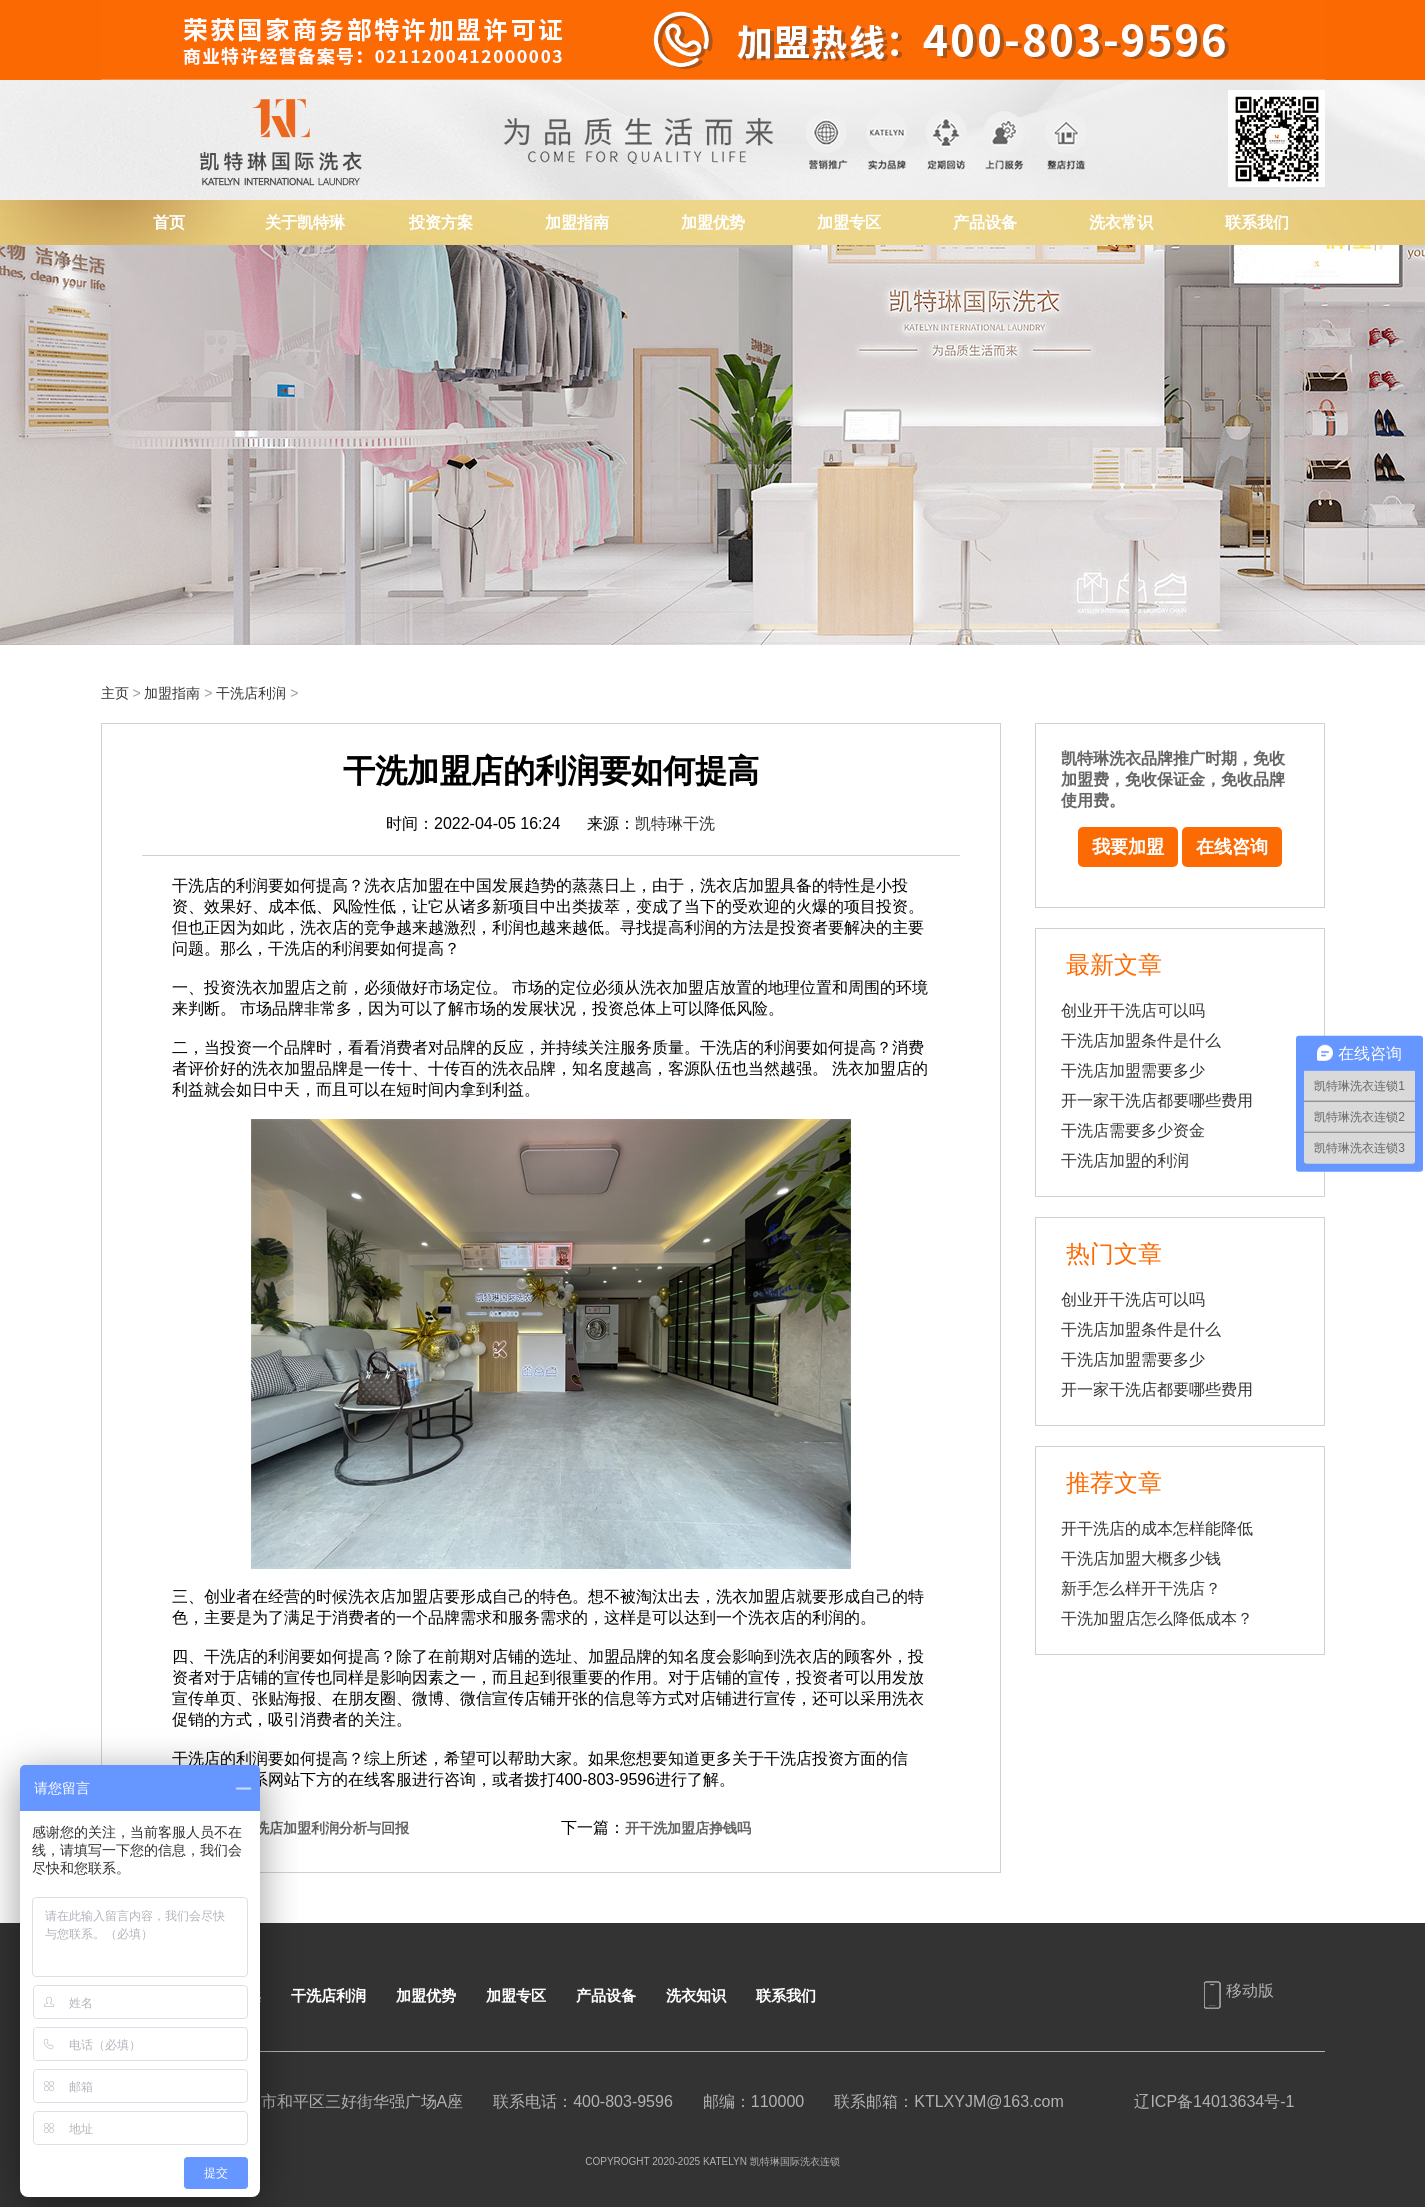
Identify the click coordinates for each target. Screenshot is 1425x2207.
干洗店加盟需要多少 (1133, 1070)
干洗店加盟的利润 (1125, 1160)
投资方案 (441, 222)
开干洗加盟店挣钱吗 (688, 1828)
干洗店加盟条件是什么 (1141, 1040)
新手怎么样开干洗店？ (1141, 1588)
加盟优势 (713, 222)
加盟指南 (577, 222)
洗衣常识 (1121, 222)
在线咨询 (1232, 847)
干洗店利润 (251, 693)
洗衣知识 (696, 1995)
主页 (115, 693)
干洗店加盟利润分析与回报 (325, 1828)
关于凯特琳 (305, 222)
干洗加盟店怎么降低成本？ (1157, 1618)
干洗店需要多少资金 (1133, 1130)
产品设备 (985, 222)
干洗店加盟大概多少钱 (1141, 1558)
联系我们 (1257, 222)
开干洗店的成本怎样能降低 (1157, 1528)
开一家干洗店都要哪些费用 (1157, 1100)
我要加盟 (1128, 847)
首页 (169, 222)
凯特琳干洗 (675, 823)
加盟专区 (849, 222)
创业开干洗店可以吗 (1133, 1010)
